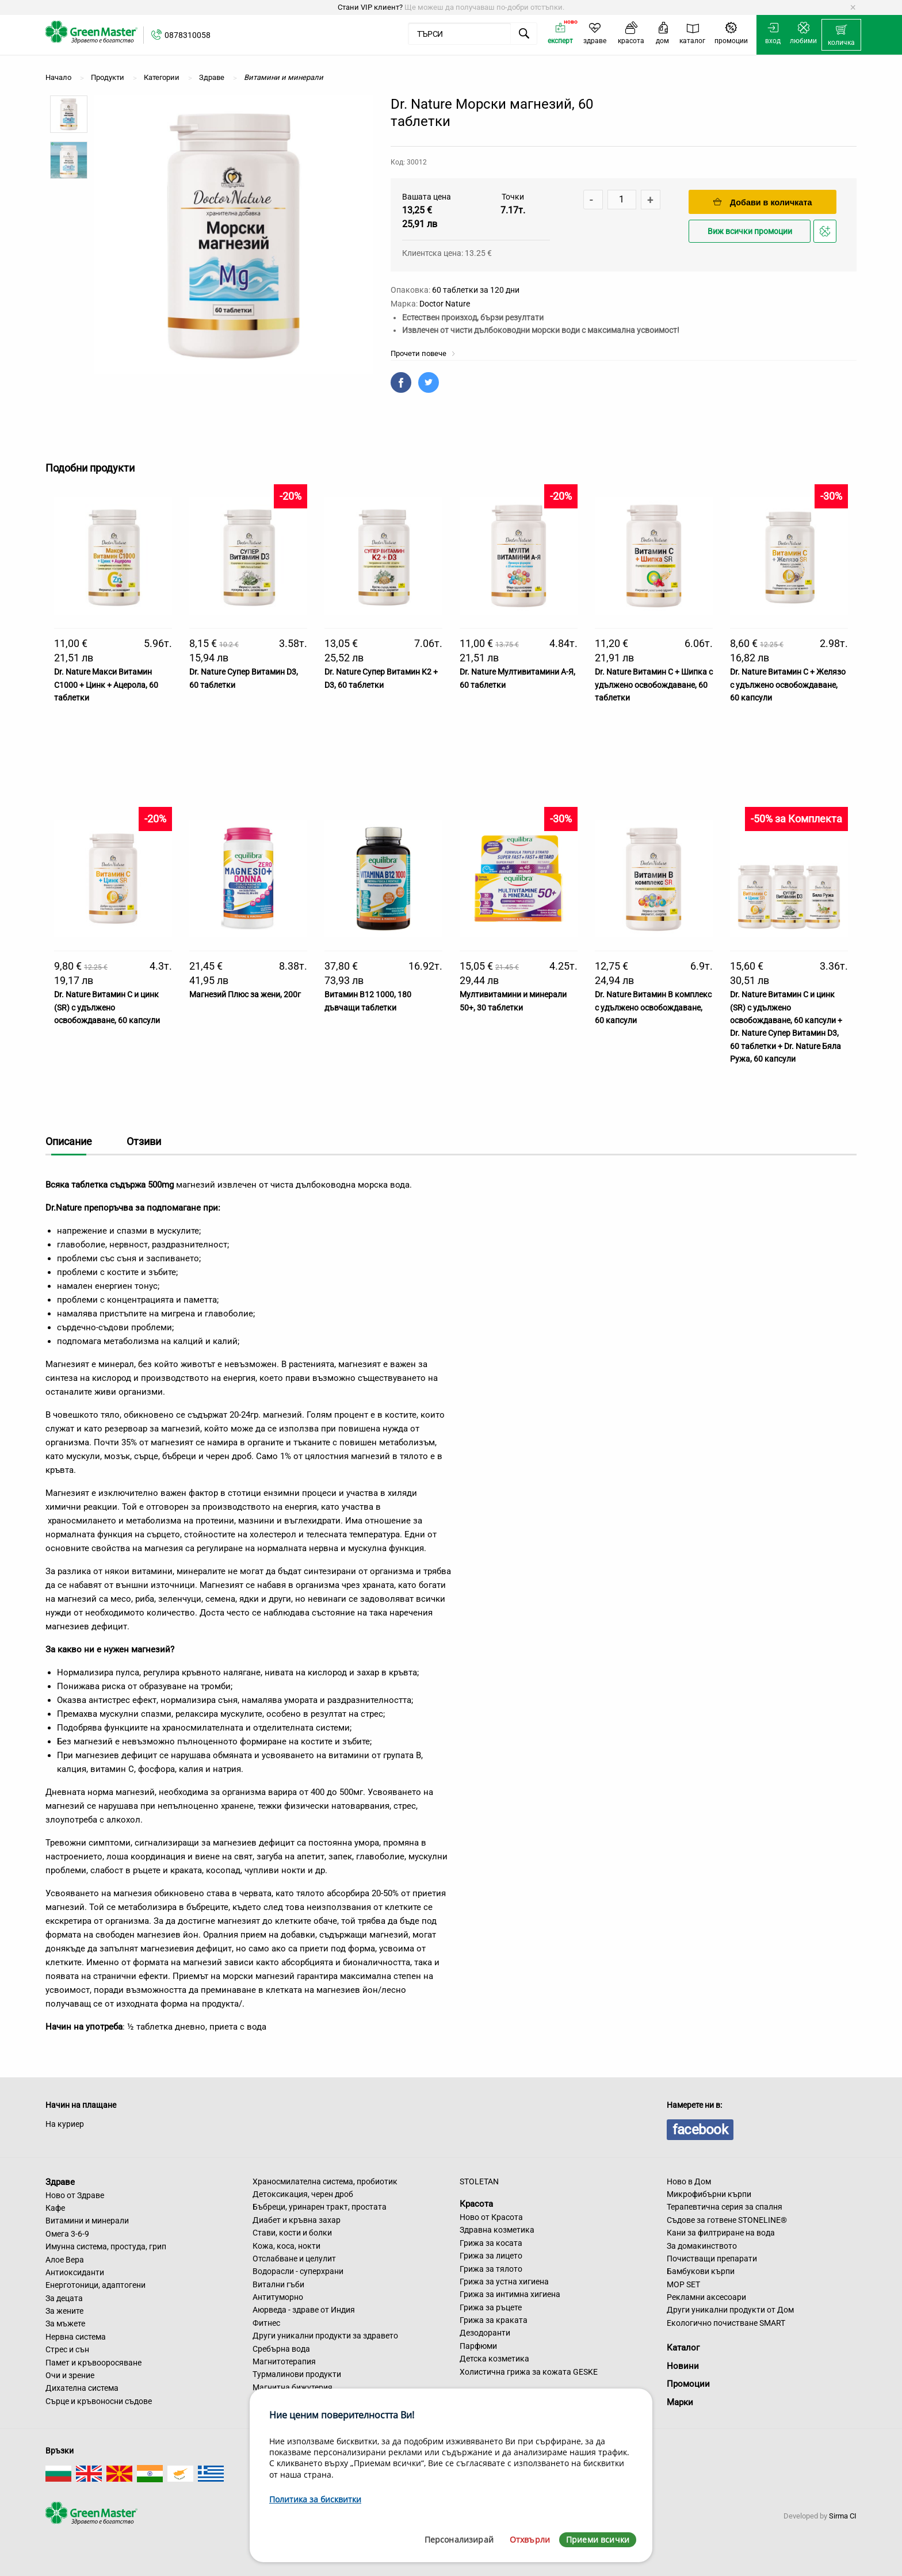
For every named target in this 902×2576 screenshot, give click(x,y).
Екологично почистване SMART (726, 2323)
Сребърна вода (281, 2348)
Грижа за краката (494, 2320)
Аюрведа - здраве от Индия (304, 2309)
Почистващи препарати (712, 2258)
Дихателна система (82, 2388)
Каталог (683, 2347)
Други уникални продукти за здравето (325, 2335)
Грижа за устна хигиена (504, 2281)
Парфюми (478, 2346)
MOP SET (683, 2284)
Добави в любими (826, 234)
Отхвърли (530, 2539)
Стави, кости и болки (292, 2232)
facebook (700, 2130)
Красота (476, 2204)
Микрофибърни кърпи (709, 2194)
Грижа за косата (491, 2243)
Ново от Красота (491, 2217)
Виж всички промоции (750, 231)
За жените (64, 2310)
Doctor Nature (444, 303)
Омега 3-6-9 (67, 2233)
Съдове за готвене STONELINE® (727, 2220)
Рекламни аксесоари (706, 2297)
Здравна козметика (497, 2229)
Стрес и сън (67, 2349)
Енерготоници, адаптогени (95, 2285)
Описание (68, 1141)
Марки (680, 2402)
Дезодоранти (485, 2332)
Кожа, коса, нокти (286, 2245)
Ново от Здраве (74, 2195)
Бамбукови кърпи (701, 2271)
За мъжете (65, 2323)
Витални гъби (278, 2284)
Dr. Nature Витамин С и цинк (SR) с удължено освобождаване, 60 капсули (107, 1007)
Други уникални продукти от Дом (730, 2309)
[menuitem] (841, 35)
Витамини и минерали (87, 2220)
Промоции (688, 2384)
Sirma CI (843, 2516)
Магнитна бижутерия (292, 2387)
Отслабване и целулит (294, 2258)
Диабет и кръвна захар (297, 2220)
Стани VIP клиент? (370, 7)
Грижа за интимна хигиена (510, 2294)
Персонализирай (459, 2539)
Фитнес (266, 2323)
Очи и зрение (69, 2375)
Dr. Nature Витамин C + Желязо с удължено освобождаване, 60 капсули (788, 684)
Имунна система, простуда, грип (105, 2246)
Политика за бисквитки (315, 2499)
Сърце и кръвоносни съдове (98, 2401)
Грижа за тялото (491, 2268)
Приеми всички (597, 2539)
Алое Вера (64, 2259)
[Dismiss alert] (853, 7)
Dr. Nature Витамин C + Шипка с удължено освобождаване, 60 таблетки (654, 684)
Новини (683, 2366)
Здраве (60, 2182)
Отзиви (144, 1141)
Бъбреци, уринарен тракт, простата (320, 2206)
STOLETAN (479, 2181)
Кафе (55, 2208)
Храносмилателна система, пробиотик (325, 2181)
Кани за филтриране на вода (721, 2232)
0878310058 (188, 35)
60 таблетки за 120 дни (475, 289)
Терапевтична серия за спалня (724, 2206)
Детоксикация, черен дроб (303, 2194)
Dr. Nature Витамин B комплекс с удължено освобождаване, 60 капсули (653, 1007)
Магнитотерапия (284, 2361)
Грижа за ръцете (491, 2307)
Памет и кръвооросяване (93, 2362)
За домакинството (702, 2245)
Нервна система (75, 2336)
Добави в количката (762, 202)
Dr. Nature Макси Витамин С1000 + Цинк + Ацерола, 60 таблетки (106, 684)
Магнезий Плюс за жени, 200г (245, 994)
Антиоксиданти (74, 2272)
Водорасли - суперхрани (298, 2271)
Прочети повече (423, 353)
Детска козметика (494, 2358)
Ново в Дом (689, 2181)
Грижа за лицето (491, 2255)
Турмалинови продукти (297, 2374)
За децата (64, 2298)
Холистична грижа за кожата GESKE (529, 2371)
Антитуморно (278, 2297)
